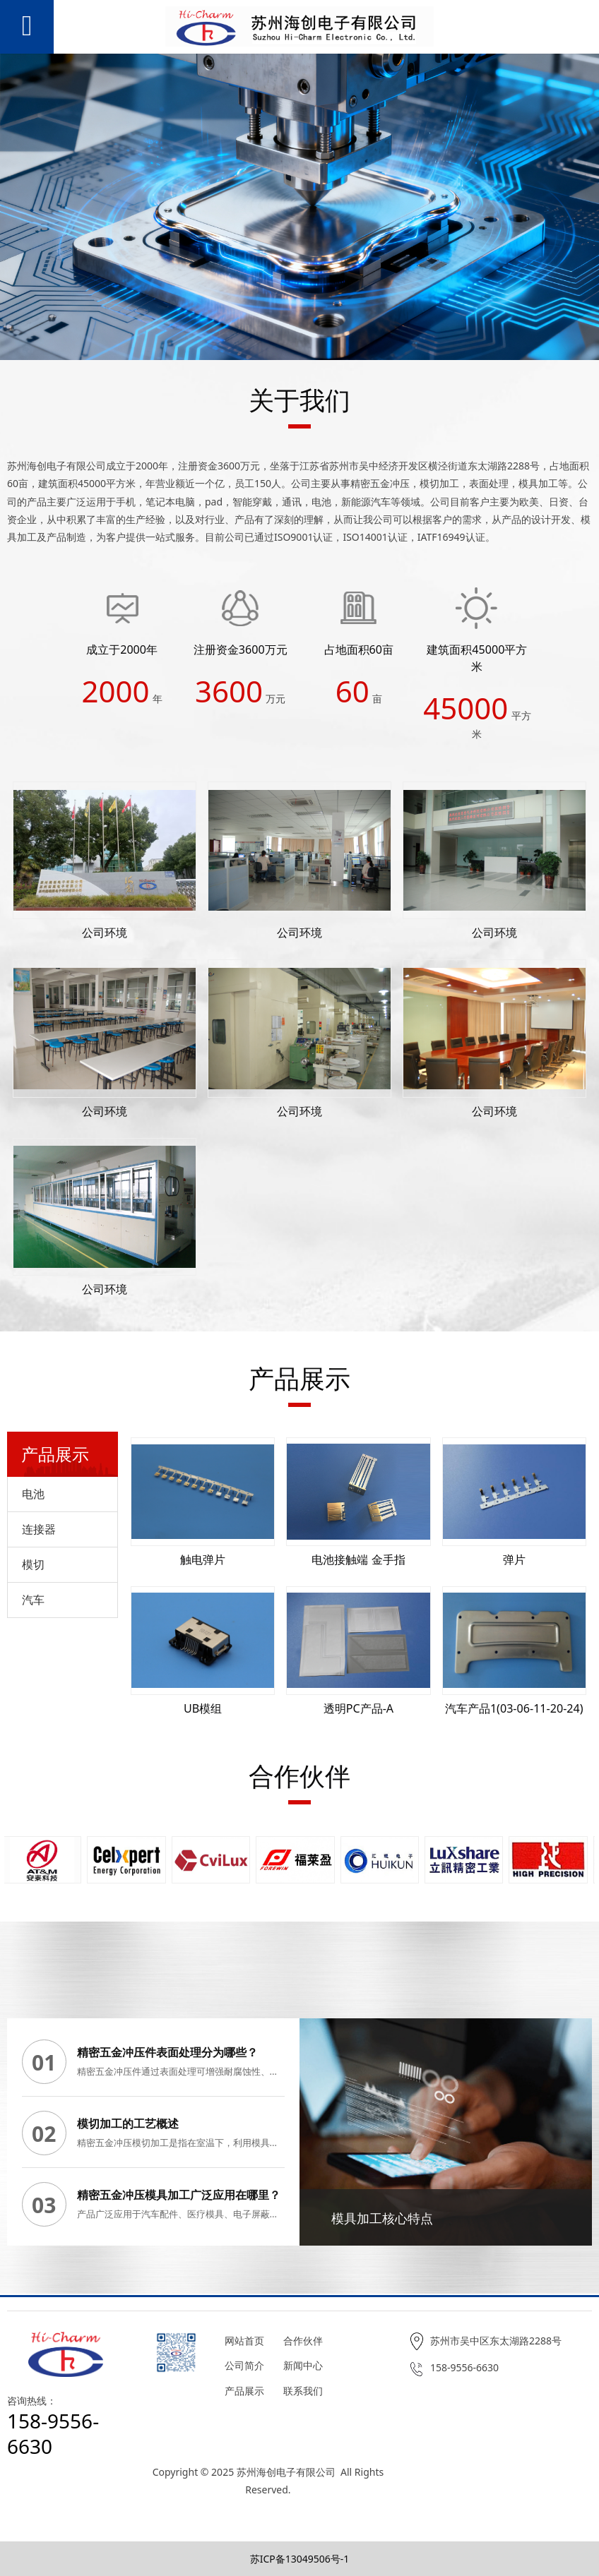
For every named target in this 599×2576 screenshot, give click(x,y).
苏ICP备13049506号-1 (300, 2558)
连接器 (39, 1529)
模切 (33, 1564)
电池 (33, 1494)
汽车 (33, 1599)
